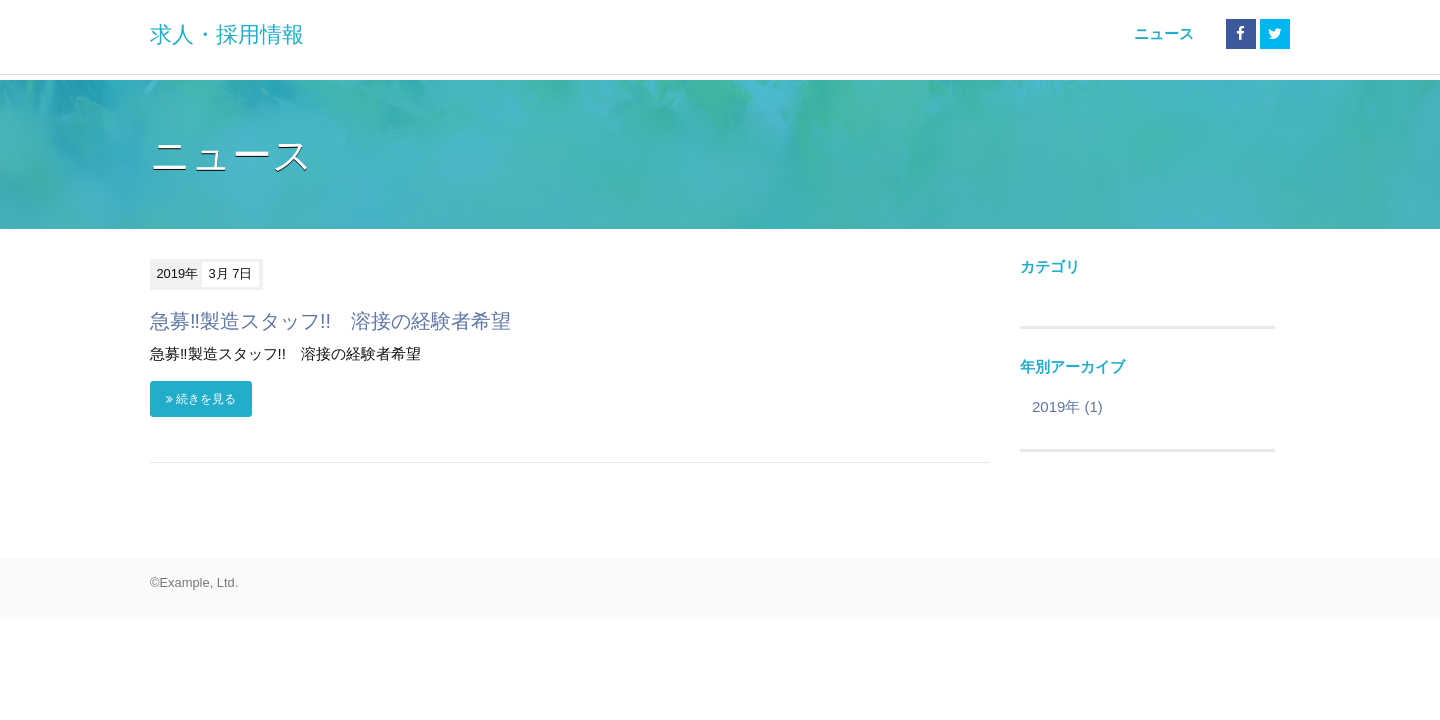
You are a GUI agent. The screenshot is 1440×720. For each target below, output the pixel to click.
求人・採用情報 (227, 34)
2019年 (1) (1067, 406)
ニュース (1164, 33)
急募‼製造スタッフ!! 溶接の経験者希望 (330, 321)
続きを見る (201, 399)
